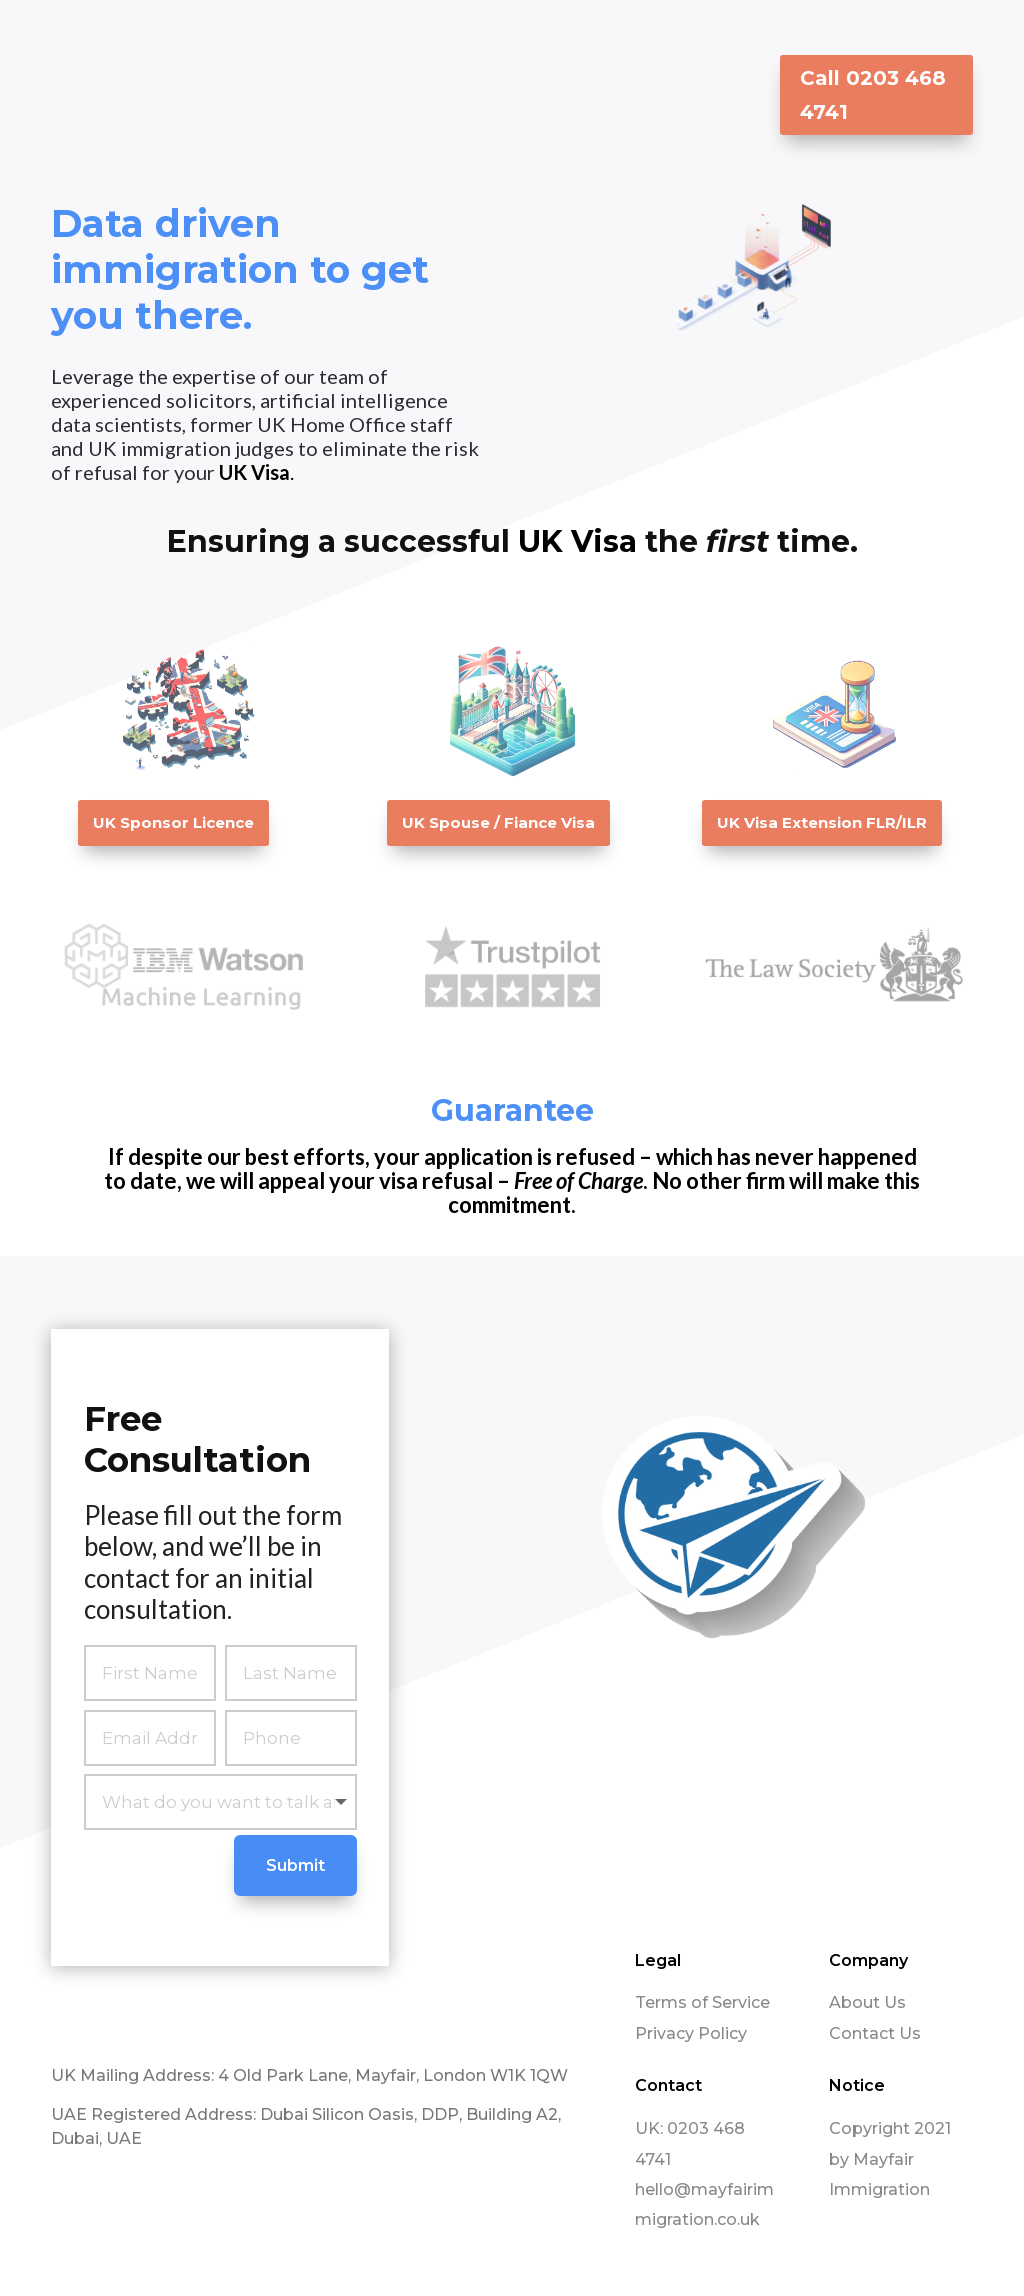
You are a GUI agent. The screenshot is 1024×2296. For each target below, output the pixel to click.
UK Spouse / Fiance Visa (498, 822)
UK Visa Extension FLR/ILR (822, 822)
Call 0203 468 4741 (873, 95)
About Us (867, 2001)
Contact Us (875, 2032)
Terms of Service (702, 2001)
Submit (295, 1864)
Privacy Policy (691, 2032)
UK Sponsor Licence (173, 822)
